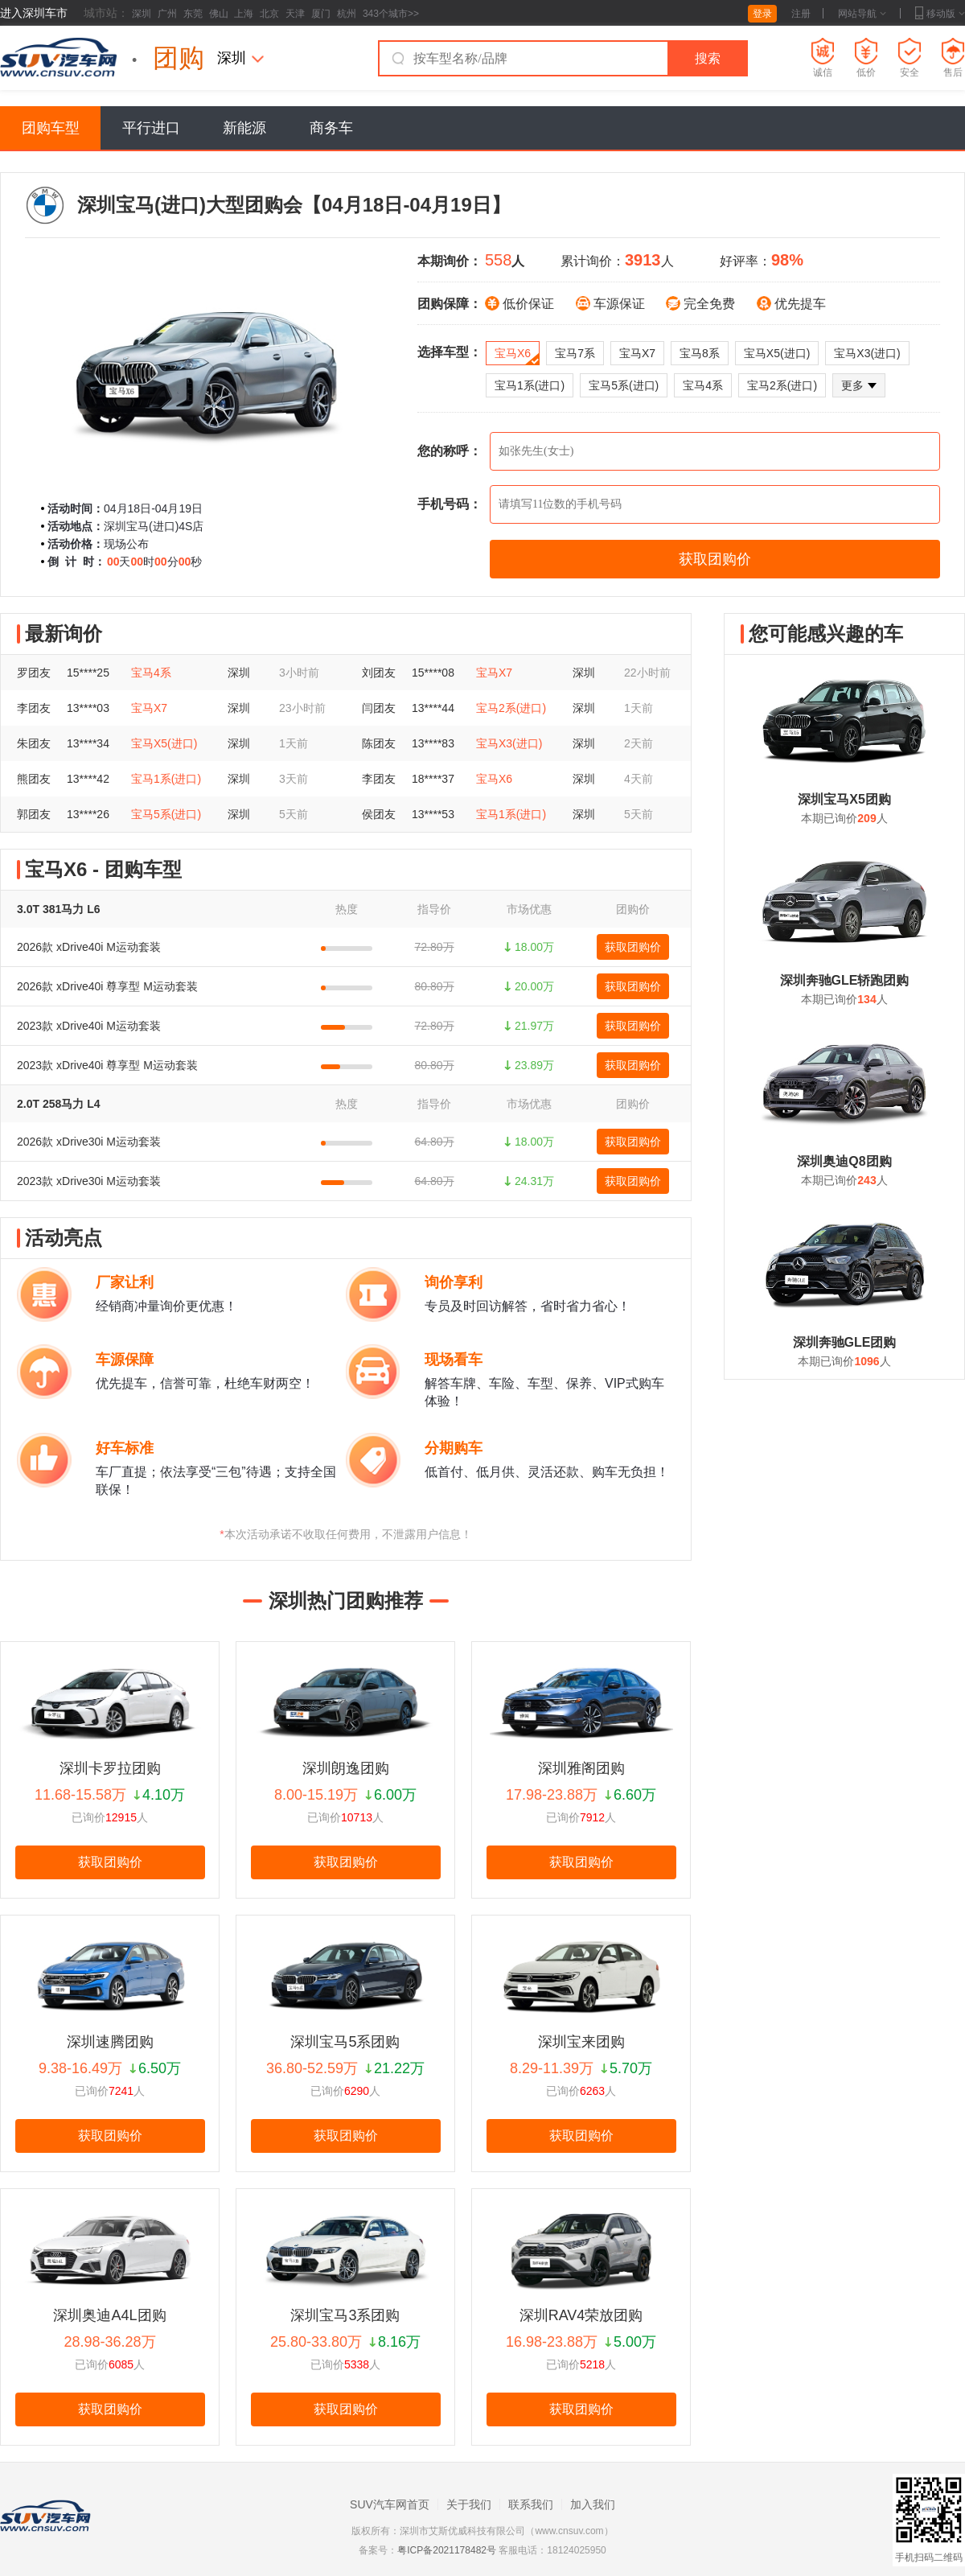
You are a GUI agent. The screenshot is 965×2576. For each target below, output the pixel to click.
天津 (295, 13)
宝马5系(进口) (624, 385)
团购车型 (51, 128)
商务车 (331, 128)
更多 (859, 385)
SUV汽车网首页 (389, 2504)
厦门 (321, 13)
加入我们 (592, 2504)
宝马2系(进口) (782, 385)
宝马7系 (575, 353)
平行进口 (151, 128)
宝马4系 (703, 385)
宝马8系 (700, 353)
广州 (167, 13)
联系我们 (530, 2504)
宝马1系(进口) (530, 385)
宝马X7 (637, 353)
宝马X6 (517, 356)
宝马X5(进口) (777, 353)
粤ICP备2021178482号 (446, 2550)
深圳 (141, 13)
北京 (269, 13)
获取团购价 (633, 946)
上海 (243, 13)
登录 (762, 13)
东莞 (193, 13)
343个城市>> (391, 13)
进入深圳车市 (34, 12)
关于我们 (468, 2504)
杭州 (346, 13)
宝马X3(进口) (867, 353)
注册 (801, 13)
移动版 (940, 13)
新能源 (244, 128)
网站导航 (862, 13)
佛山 (218, 13)
